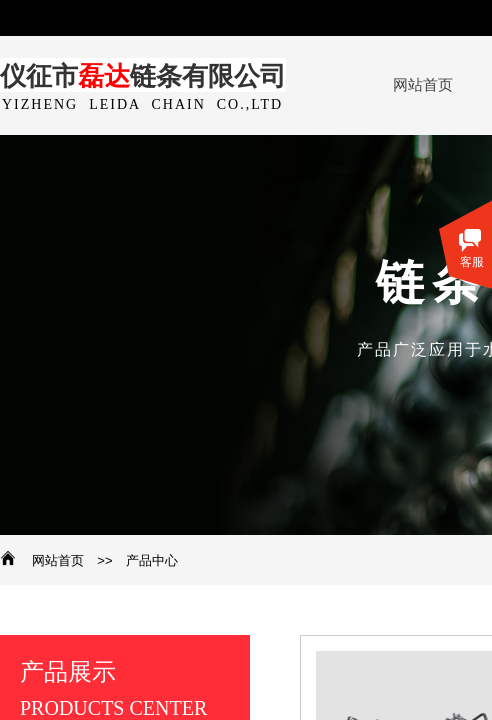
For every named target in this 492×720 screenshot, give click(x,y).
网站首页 (58, 560)
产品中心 (152, 560)
